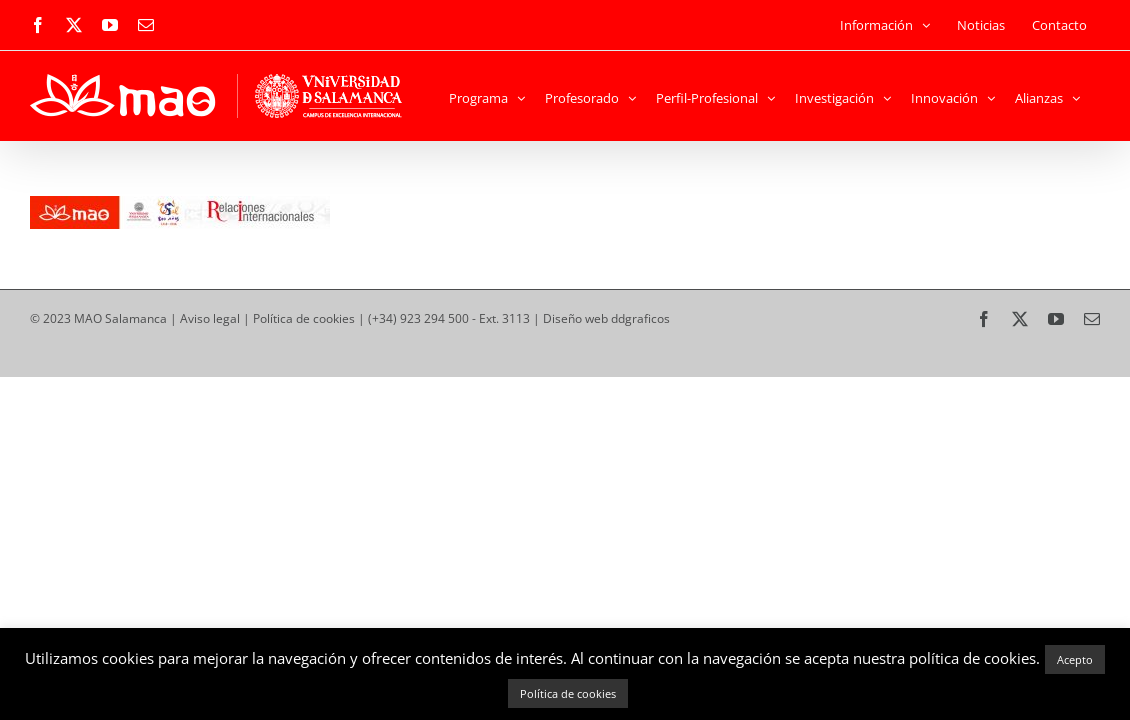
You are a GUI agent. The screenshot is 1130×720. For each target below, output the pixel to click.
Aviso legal (210, 318)
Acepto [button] (1075, 659)
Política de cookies (304, 318)
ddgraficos (640, 318)
